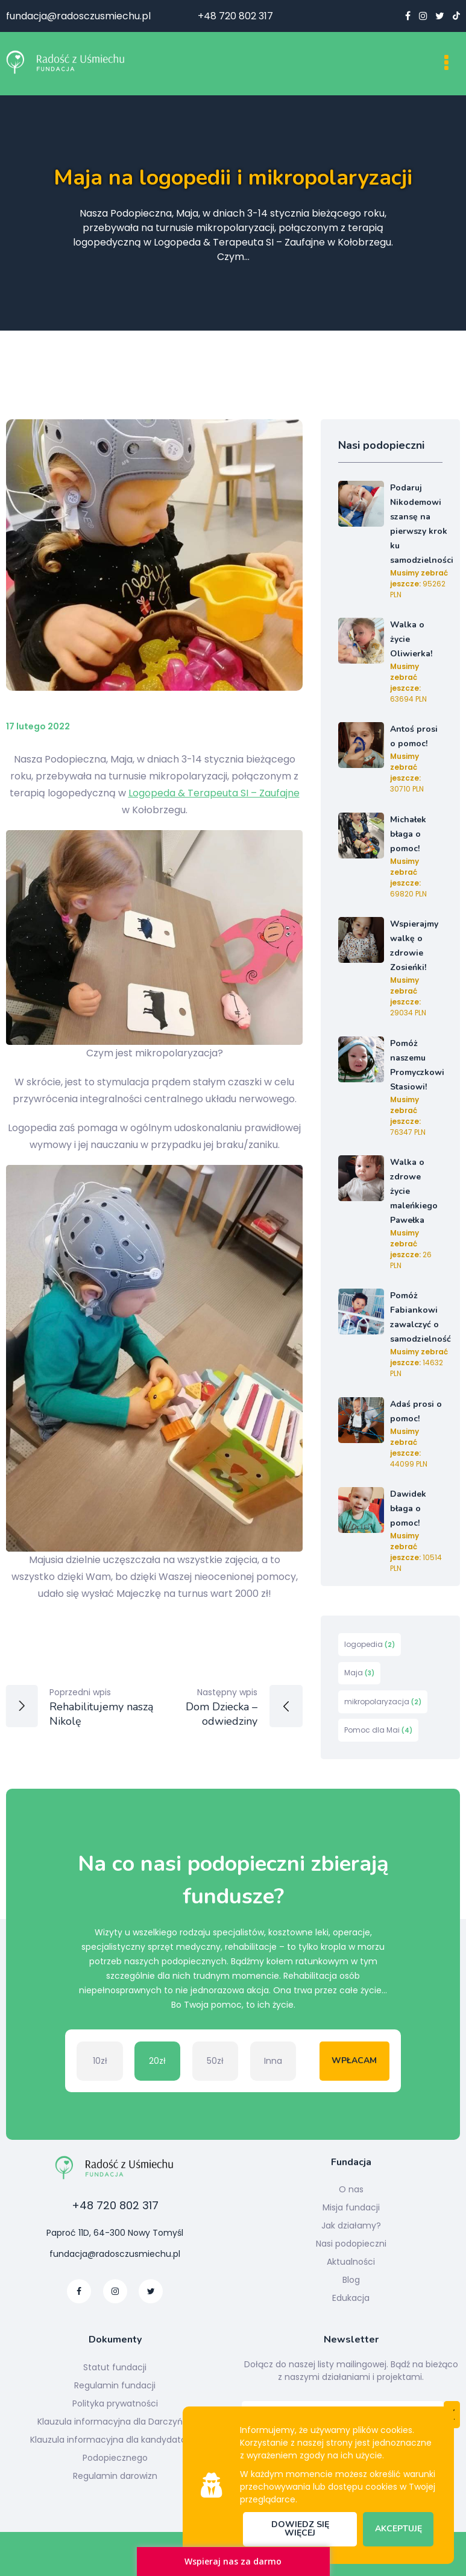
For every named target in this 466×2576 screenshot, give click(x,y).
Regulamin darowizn (115, 2476)
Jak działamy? (351, 2225)
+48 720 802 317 (235, 16)
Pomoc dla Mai (378, 1730)
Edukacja (351, 2298)
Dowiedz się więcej (300, 2529)
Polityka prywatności (115, 2403)
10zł (100, 2061)
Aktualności (351, 2262)
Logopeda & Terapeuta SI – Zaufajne (214, 793)
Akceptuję (398, 2528)
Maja (359, 1672)
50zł (215, 2061)
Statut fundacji (114, 2367)
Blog (351, 2280)
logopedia (369, 1644)
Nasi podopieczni (351, 2244)
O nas (351, 2189)
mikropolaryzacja (382, 1701)
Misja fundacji (351, 2207)
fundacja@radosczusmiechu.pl (78, 16)
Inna (273, 2061)
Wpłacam (354, 2060)
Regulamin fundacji (115, 2385)
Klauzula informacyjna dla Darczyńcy (115, 2422)
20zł (157, 2061)
